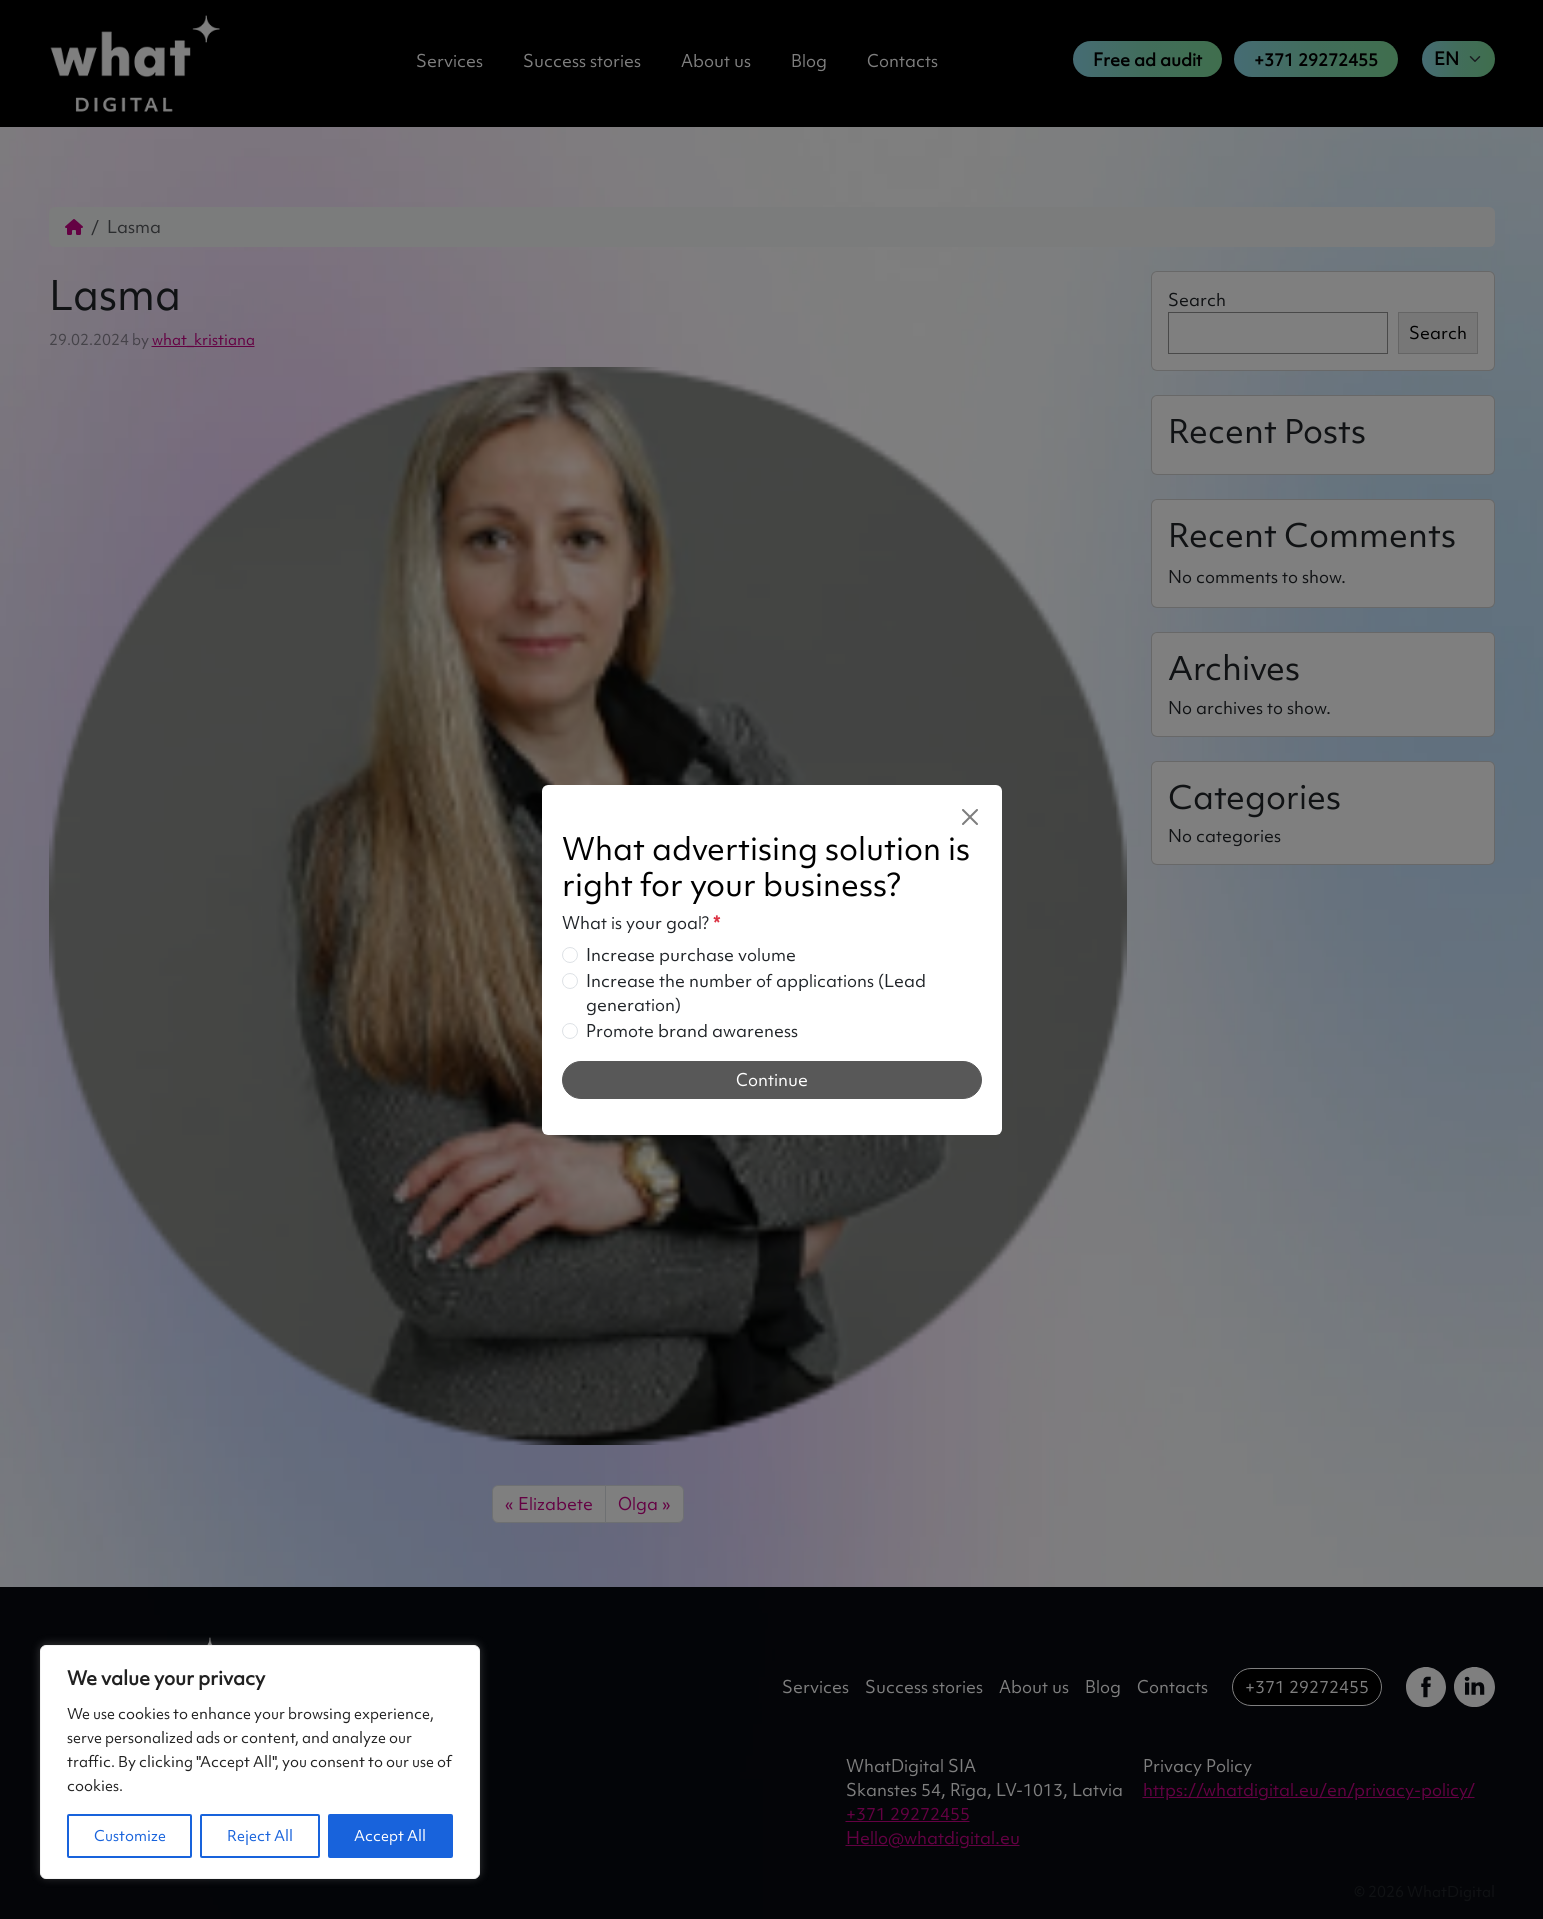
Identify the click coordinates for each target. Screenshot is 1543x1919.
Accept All (390, 1836)
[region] (260, 1762)
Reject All (260, 1836)
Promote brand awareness (692, 1030)
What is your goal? (641, 922)
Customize (130, 1836)
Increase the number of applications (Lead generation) (756, 992)
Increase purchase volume (691, 954)
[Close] (970, 817)
